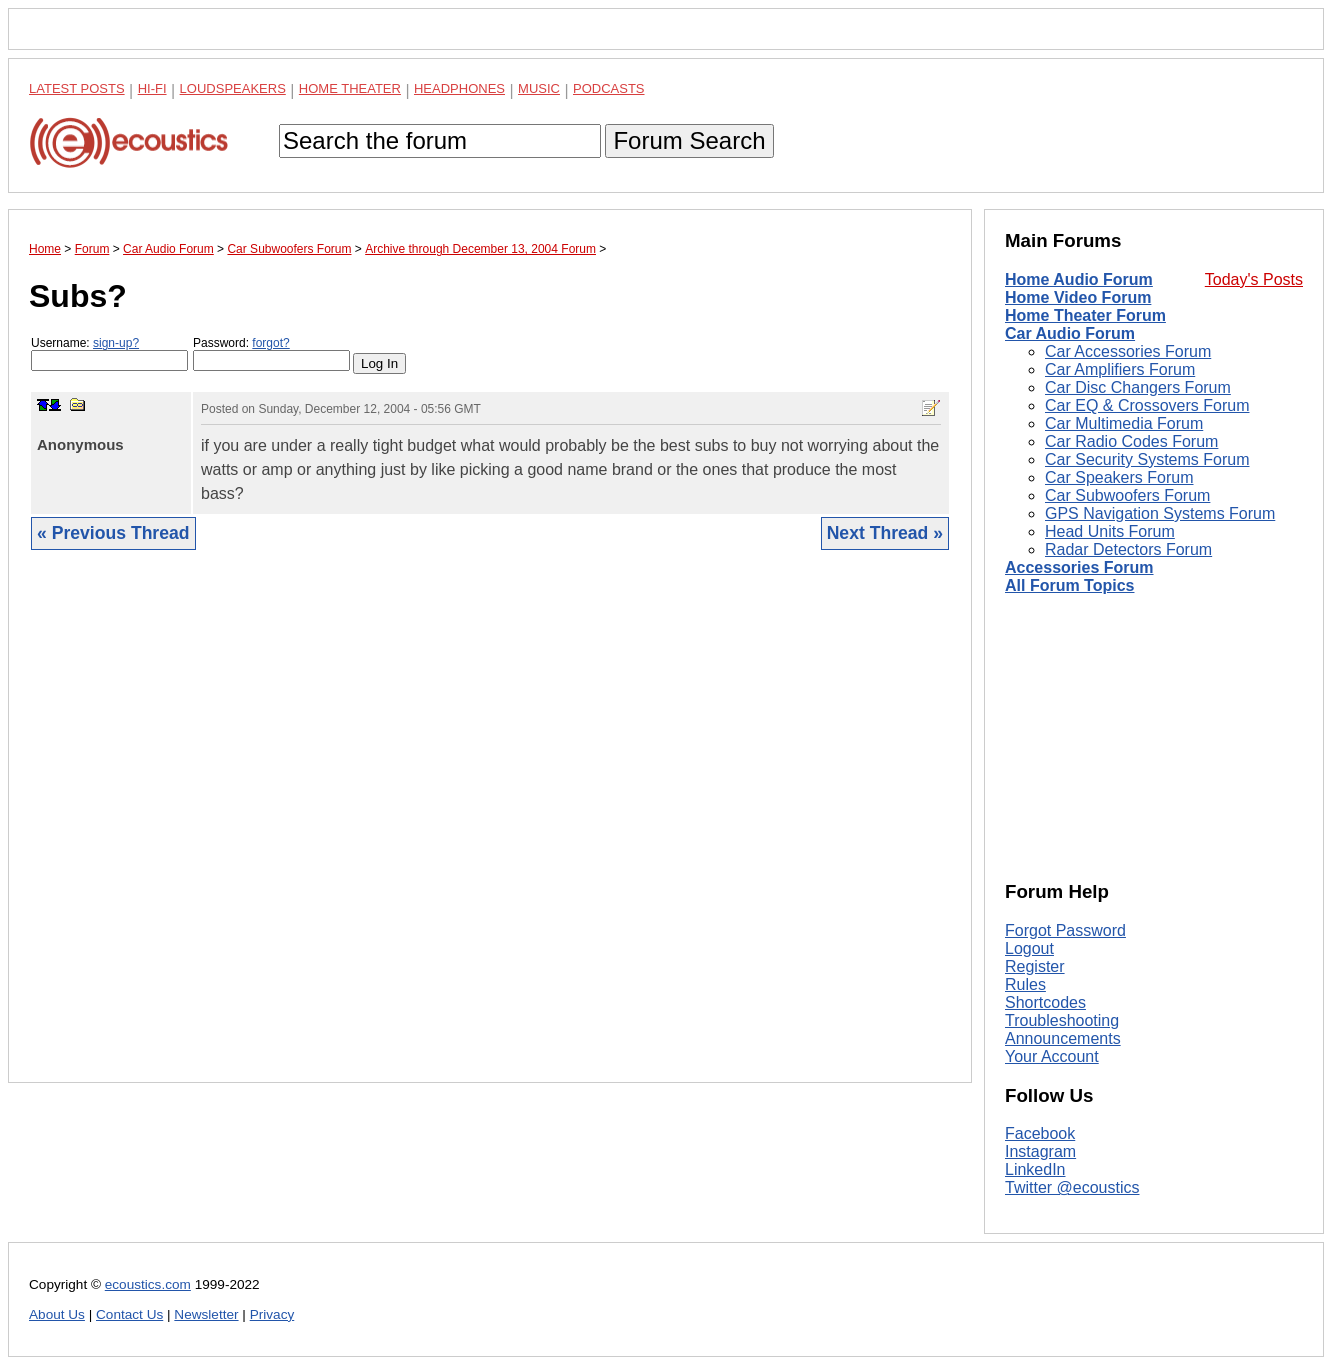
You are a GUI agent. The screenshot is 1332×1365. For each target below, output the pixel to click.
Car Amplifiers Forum (1120, 369)
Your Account (1052, 1056)
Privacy (272, 1314)
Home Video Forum (1078, 297)
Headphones (459, 88)
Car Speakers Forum (1119, 477)
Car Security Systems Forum (1147, 459)
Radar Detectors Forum (1128, 549)
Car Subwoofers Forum (1127, 495)
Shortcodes (1045, 1002)
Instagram (1040, 1151)
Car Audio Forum (1070, 333)
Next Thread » (885, 533)
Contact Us (129, 1314)
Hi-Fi (152, 88)
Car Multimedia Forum (1124, 423)
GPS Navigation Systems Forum (1160, 513)
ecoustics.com (148, 1284)
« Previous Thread (113, 533)
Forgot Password (1065, 930)
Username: (109, 353)
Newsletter (206, 1314)
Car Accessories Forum (1128, 351)
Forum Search (689, 140)
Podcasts (609, 88)
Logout (1029, 948)
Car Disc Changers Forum (1138, 387)
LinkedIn (1035, 1169)
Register (1035, 966)
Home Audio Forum (1079, 279)
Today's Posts (1254, 279)
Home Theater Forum (1085, 315)
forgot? (270, 343)
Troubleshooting (1062, 1020)
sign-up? (116, 343)
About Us (57, 1314)
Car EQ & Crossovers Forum (1147, 405)
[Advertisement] (490, 831)
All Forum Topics (1069, 585)
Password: (271, 353)
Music (539, 88)
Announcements (1063, 1038)
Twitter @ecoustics (1072, 1187)
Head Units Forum (1110, 531)
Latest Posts (77, 88)
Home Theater (350, 88)
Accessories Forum (1079, 567)
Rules (1025, 984)
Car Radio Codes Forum (1131, 441)
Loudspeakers (233, 88)
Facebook (1040, 1133)
